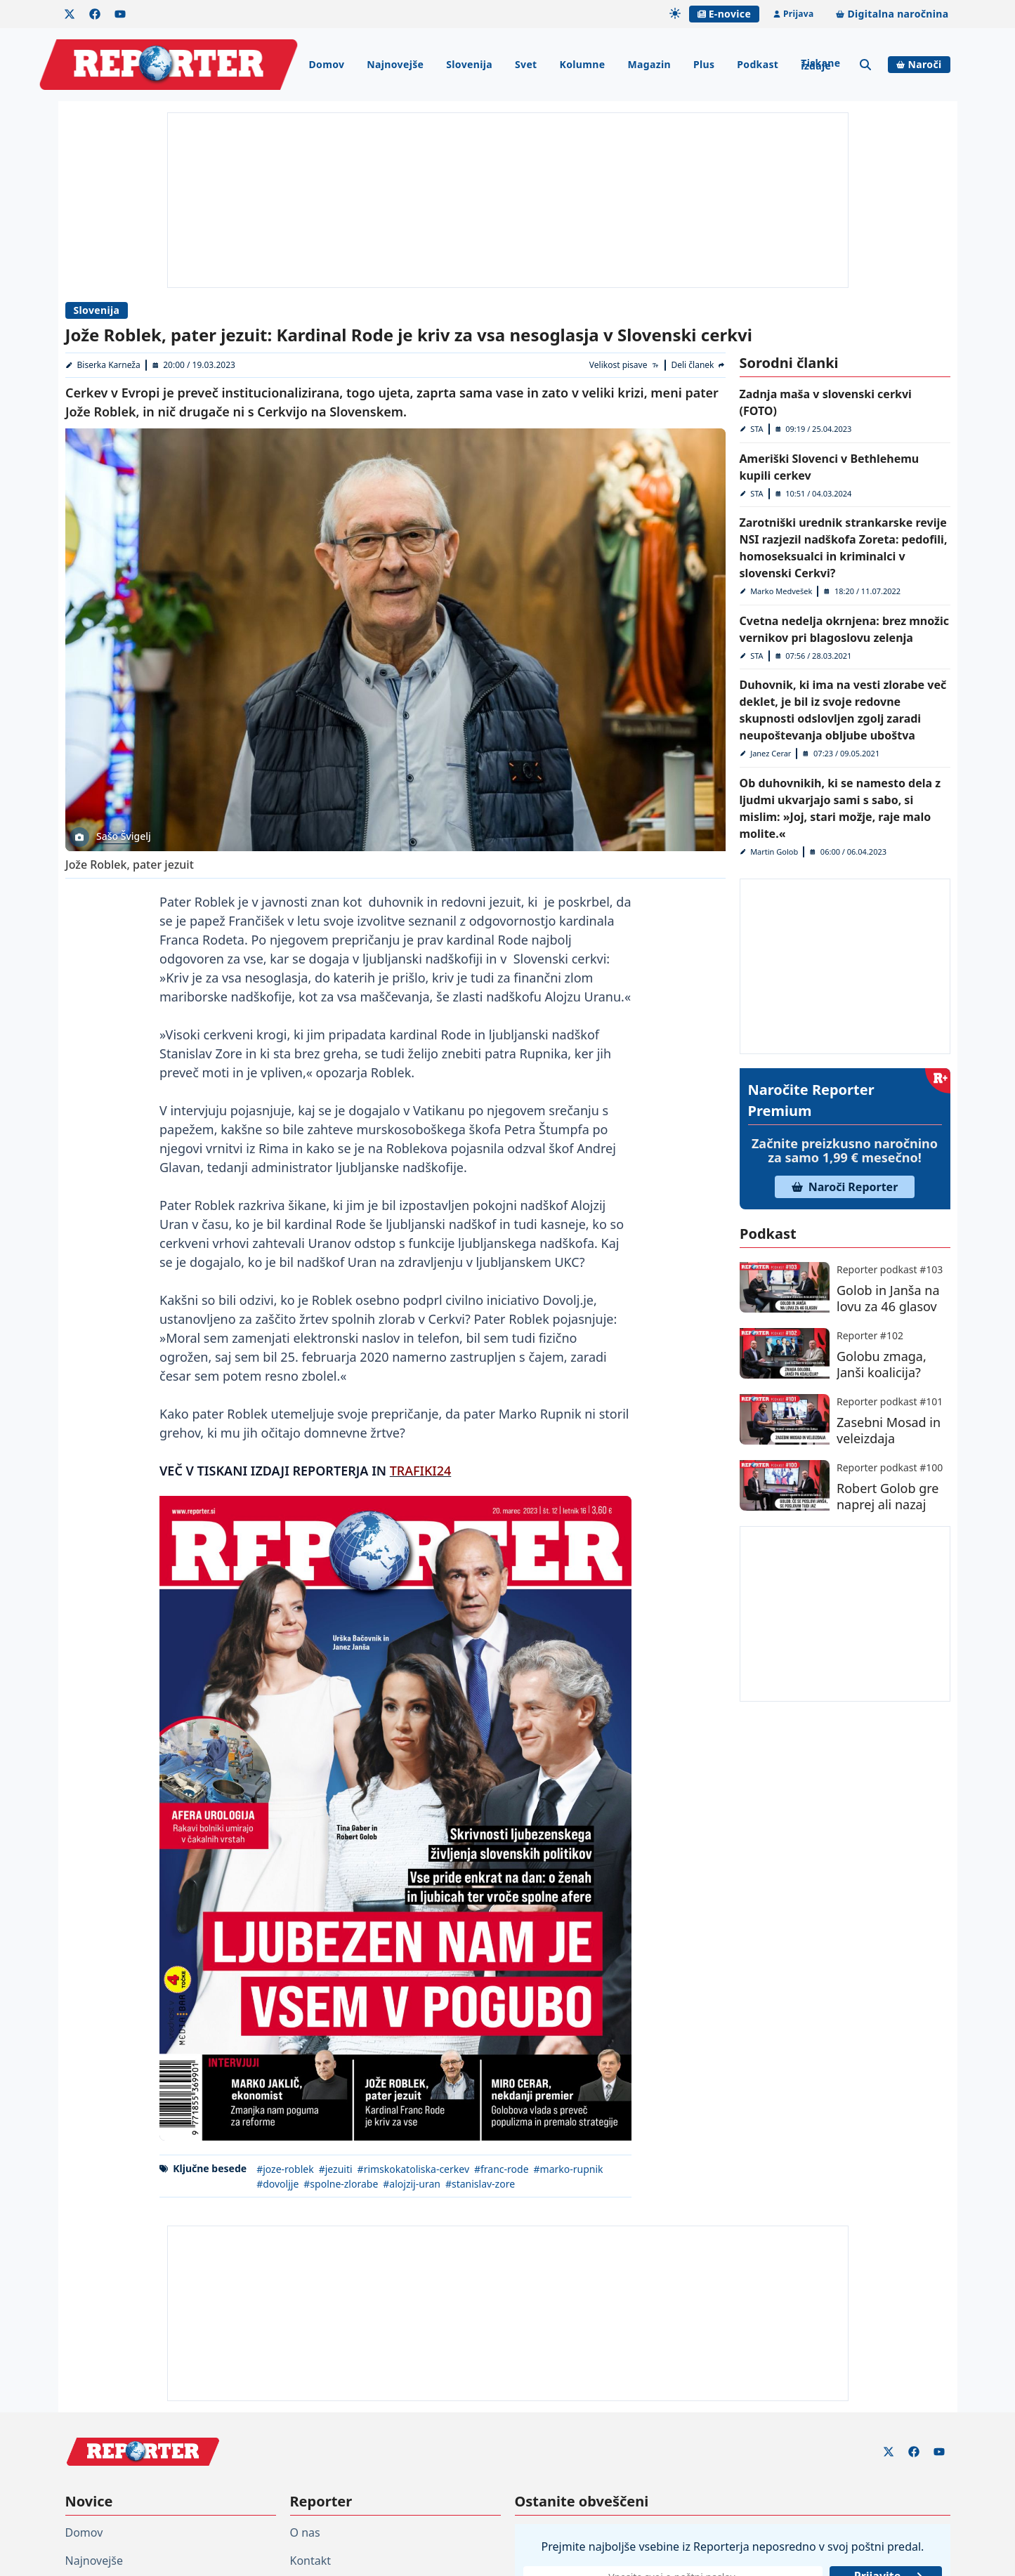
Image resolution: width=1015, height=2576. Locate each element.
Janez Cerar (770, 753)
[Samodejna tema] (675, 13)
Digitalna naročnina (892, 13)
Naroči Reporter (845, 1187)
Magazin (648, 64)
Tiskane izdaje (820, 64)
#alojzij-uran (411, 2183)
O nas (305, 2532)
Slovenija (469, 64)
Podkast (757, 64)
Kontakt (311, 2560)
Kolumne (582, 64)
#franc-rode (501, 2169)
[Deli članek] (698, 365)
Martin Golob (774, 851)
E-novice (724, 13)
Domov (326, 64)
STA (756, 428)
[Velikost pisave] (624, 365)
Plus (703, 64)
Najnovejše (395, 64)
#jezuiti (335, 2169)
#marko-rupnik (568, 2169)
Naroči (918, 64)
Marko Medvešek (781, 591)
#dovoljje (277, 2183)
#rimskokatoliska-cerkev (413, 2169)
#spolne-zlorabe (340, 2183)
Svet (526, 64)
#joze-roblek (285, 2169)
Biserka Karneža (108, 365)
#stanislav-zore (479, 2183)
